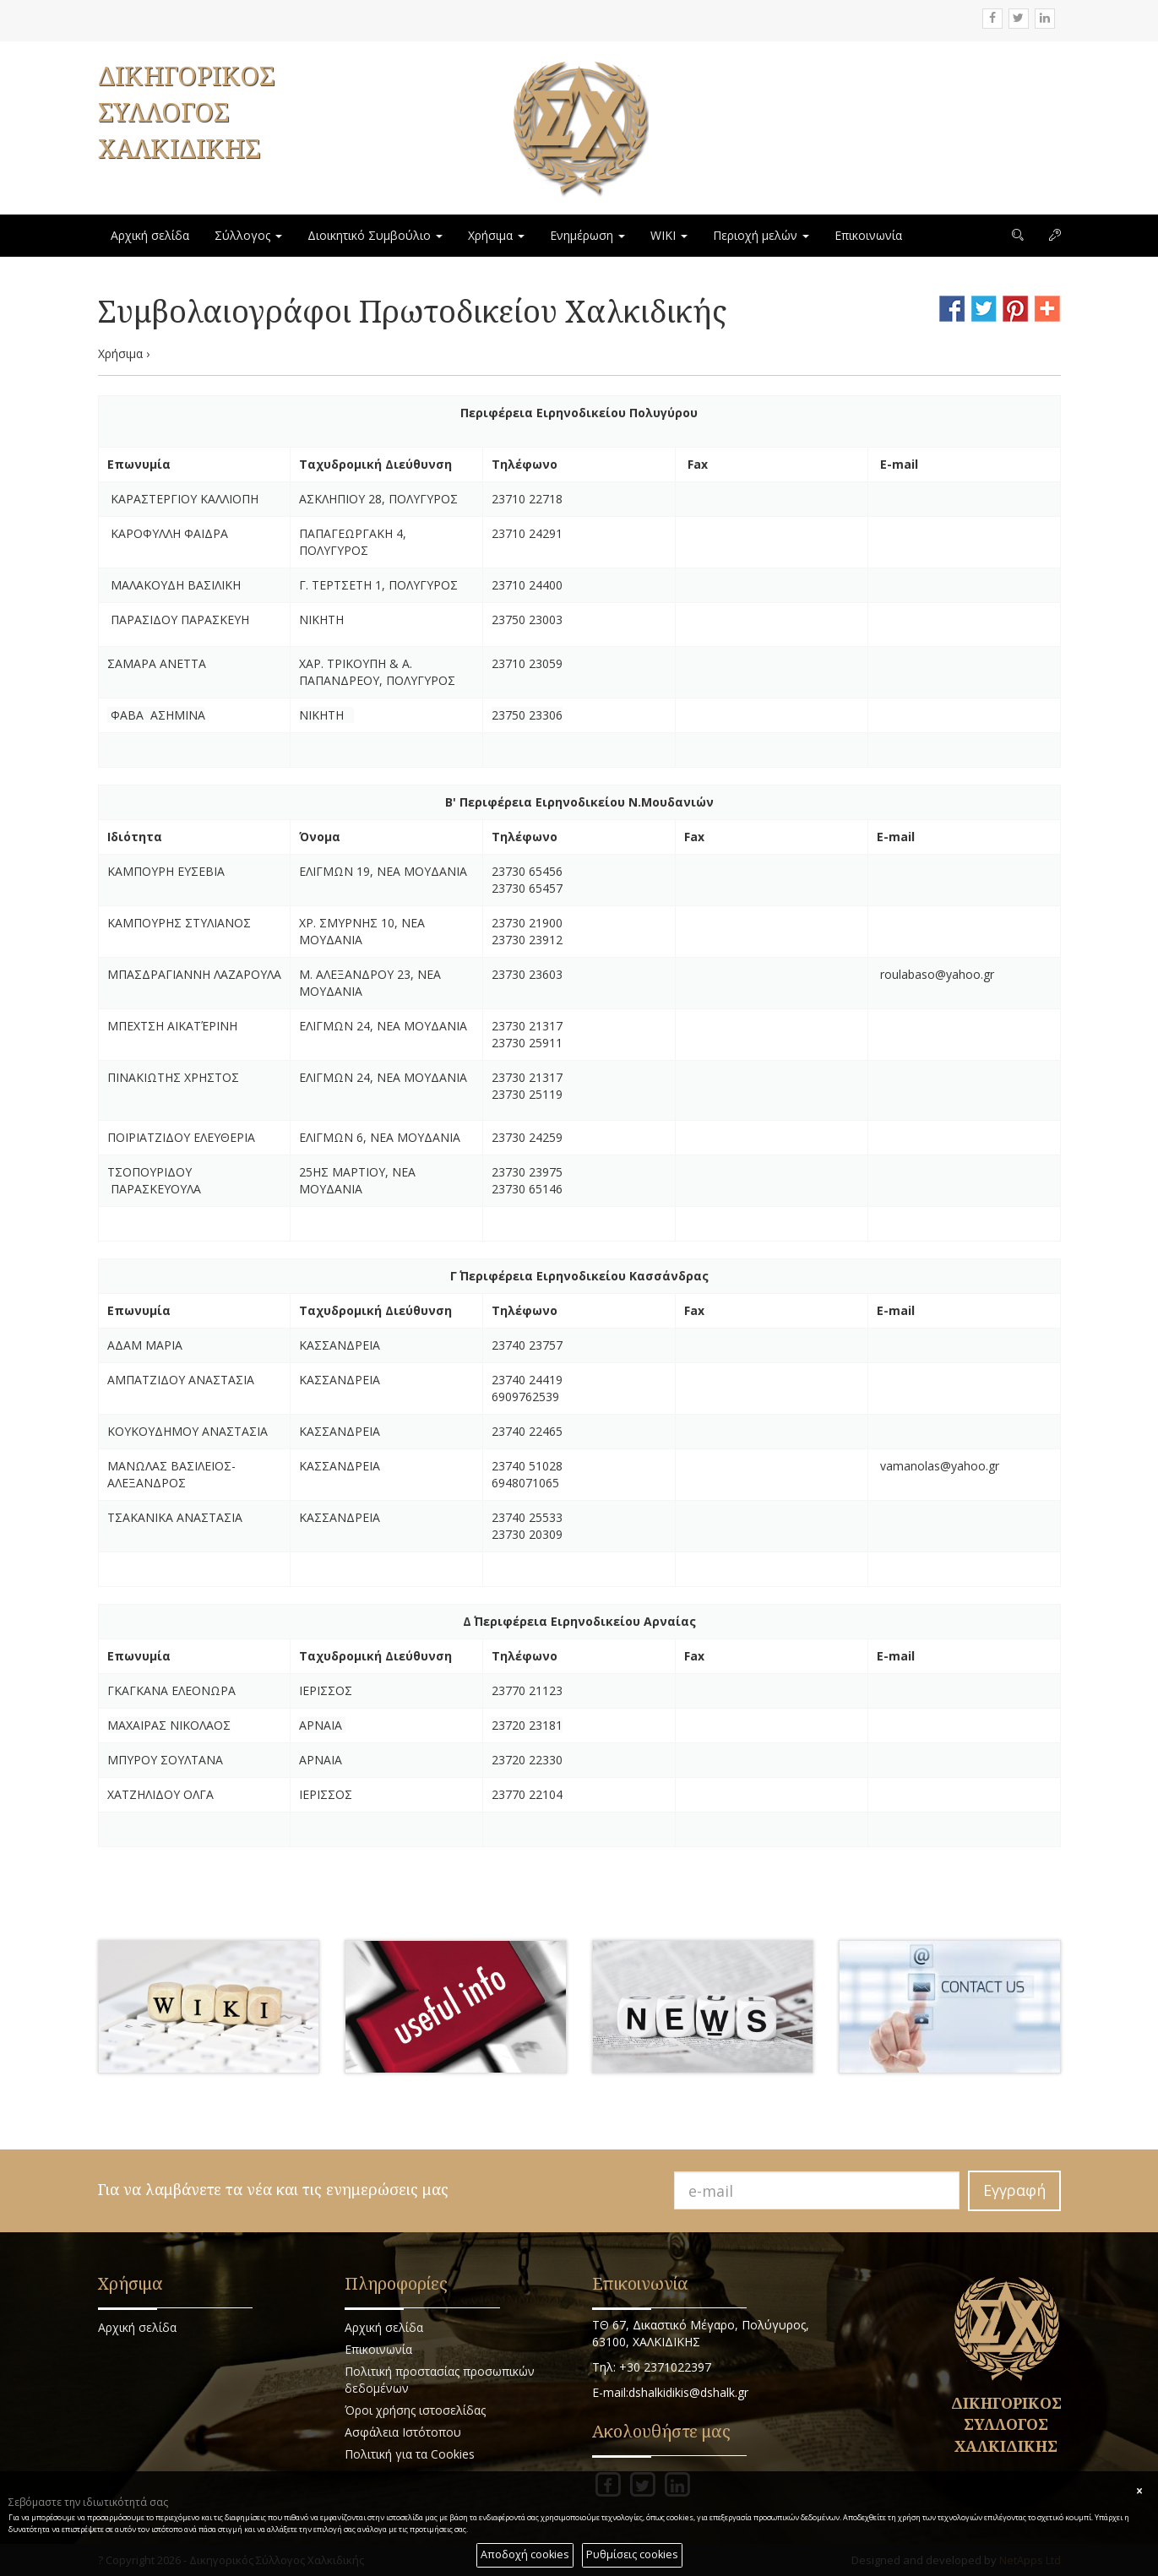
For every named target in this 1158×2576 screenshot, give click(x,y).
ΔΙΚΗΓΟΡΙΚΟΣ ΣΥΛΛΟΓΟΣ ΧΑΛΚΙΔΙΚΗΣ (186, 112)
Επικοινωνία (868, 235)
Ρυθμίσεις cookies (632, 2554)
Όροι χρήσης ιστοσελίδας (415, 2410)
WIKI (669, 235)
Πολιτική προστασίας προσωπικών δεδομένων (440, 2379)
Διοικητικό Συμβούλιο (375, 235)
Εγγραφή (1014, 2190)
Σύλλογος (248, 235)
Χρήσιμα (496, 235)
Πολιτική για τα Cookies (410, 2454)
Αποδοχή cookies (525, 2554)
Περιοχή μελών (761, 235)
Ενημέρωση (587, 235)
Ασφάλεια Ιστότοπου (403, 2432)
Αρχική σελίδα (150, 235)
